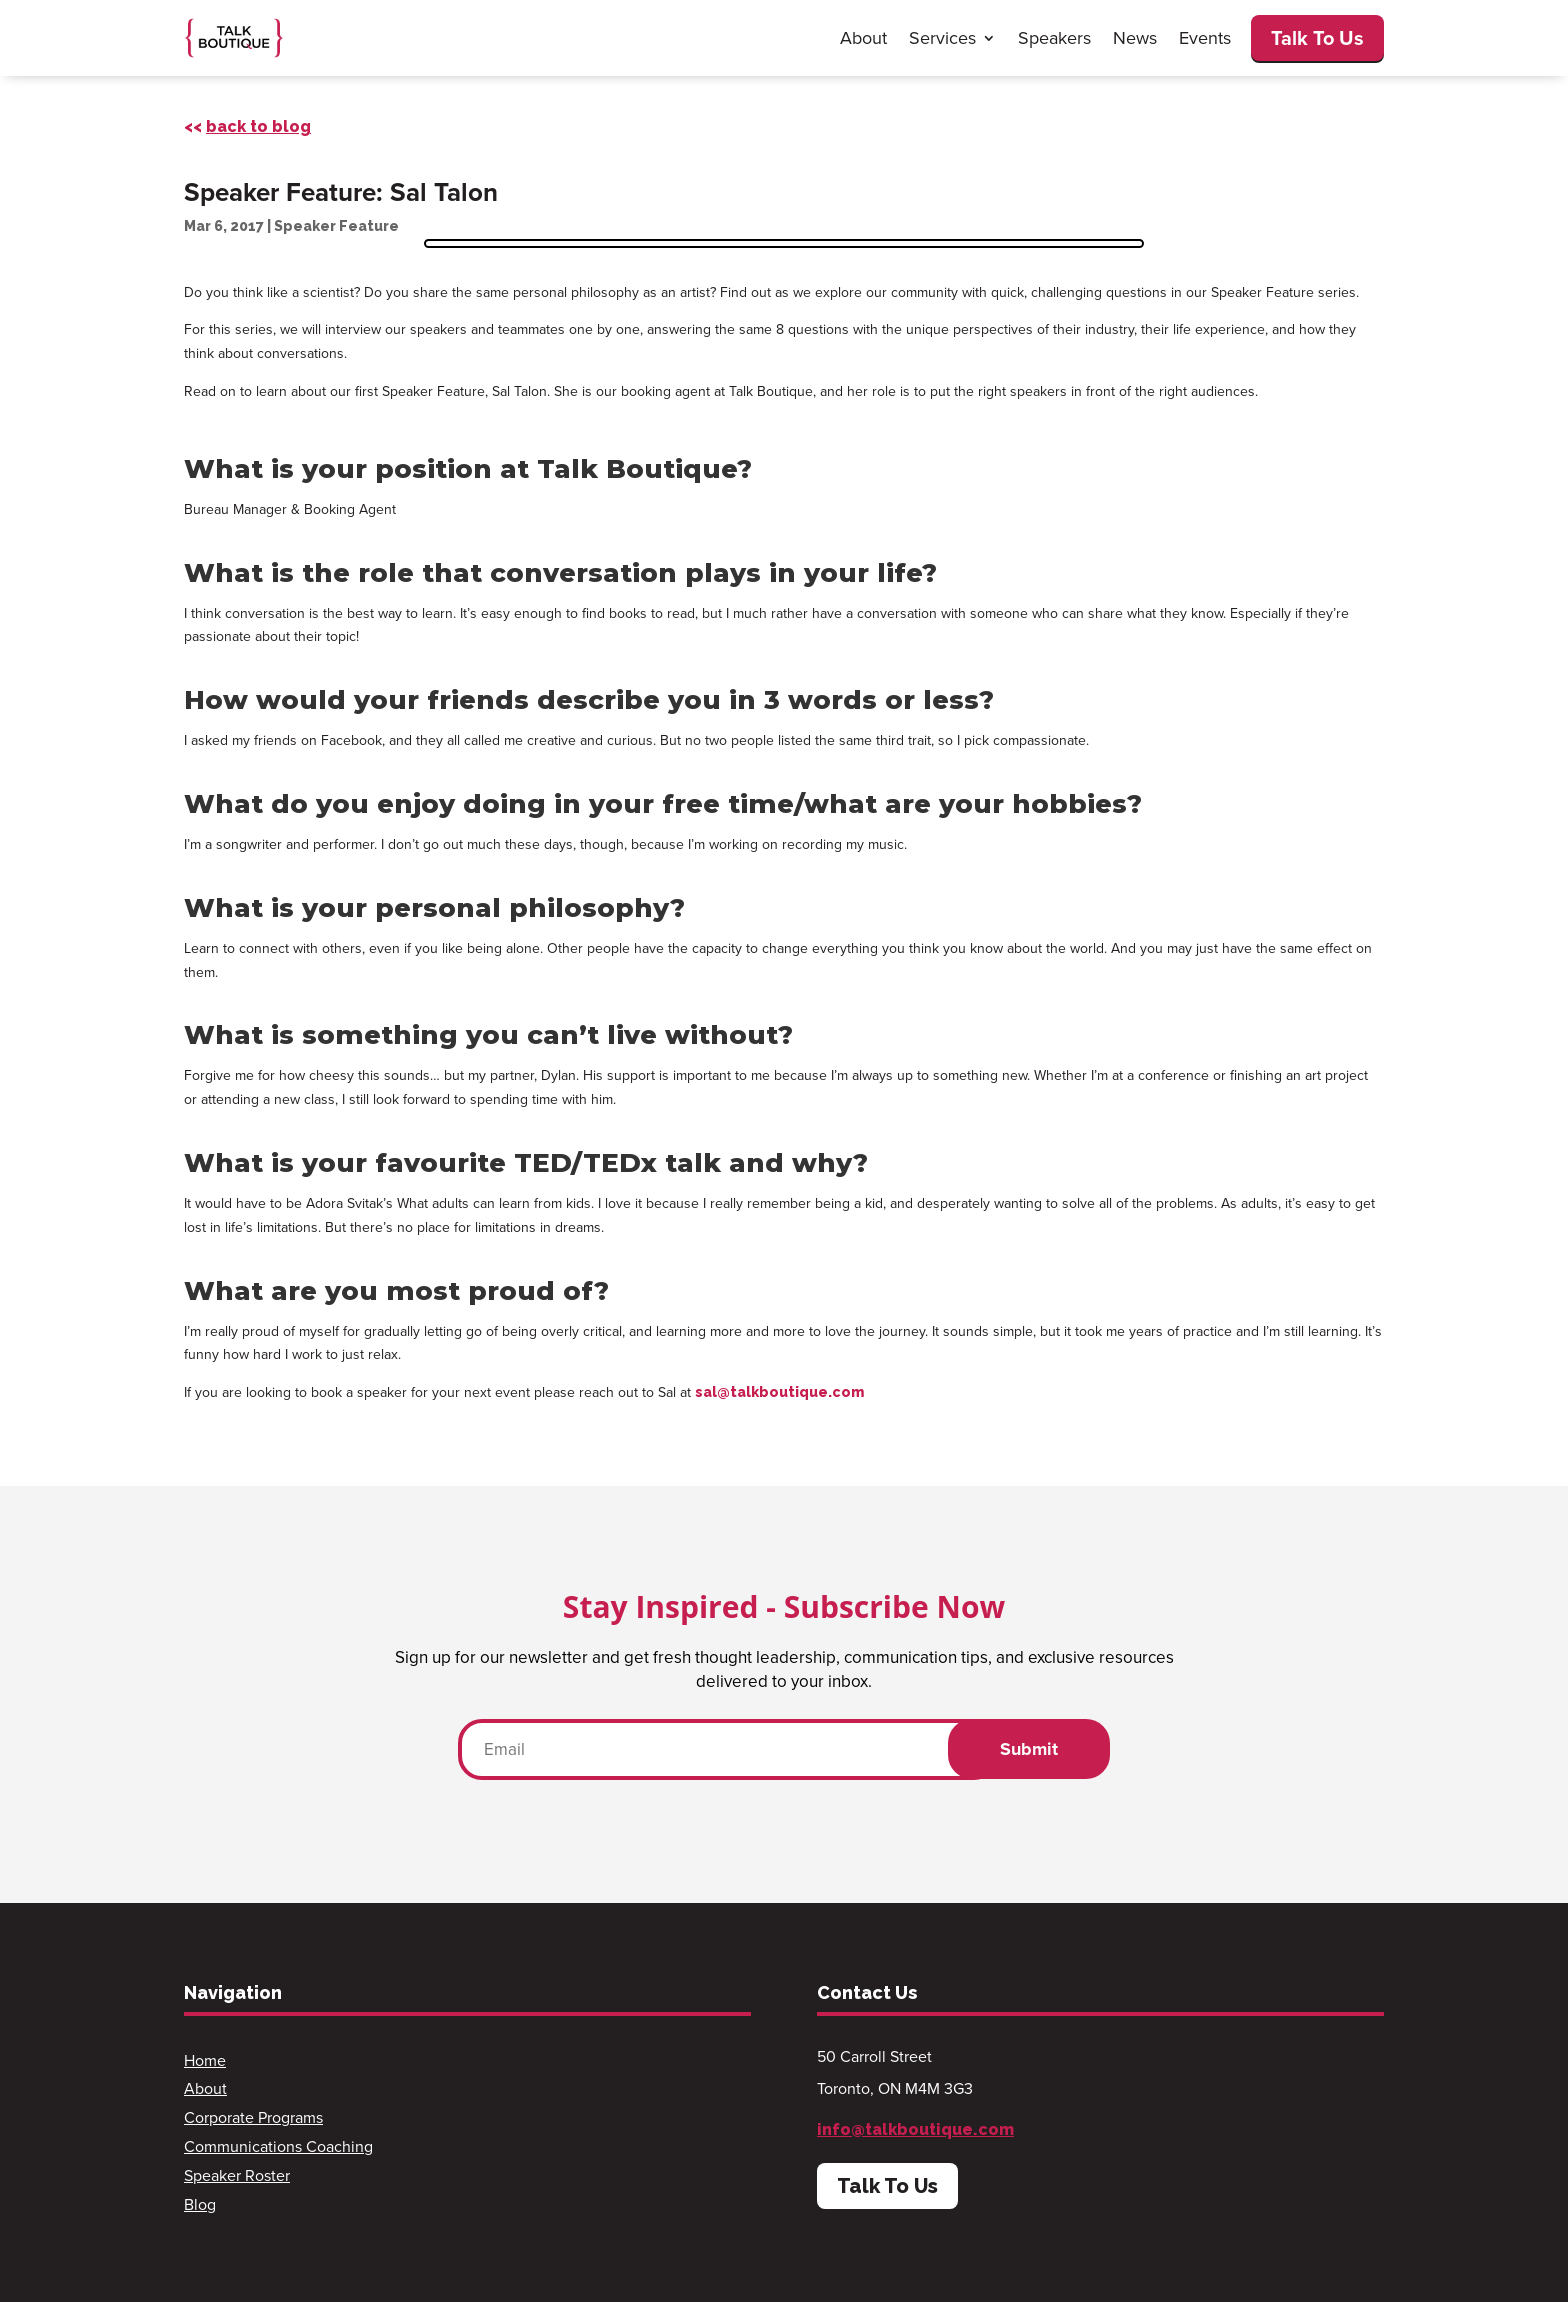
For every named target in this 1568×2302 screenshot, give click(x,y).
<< (247, 126)
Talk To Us (1317, 38)
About (863, 38)
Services (942, 38)
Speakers (1054, 38)
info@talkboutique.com (915, 2129)
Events (1205, 38)
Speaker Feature (336, 226)
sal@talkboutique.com (779, 1392)
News (1135, 38)
